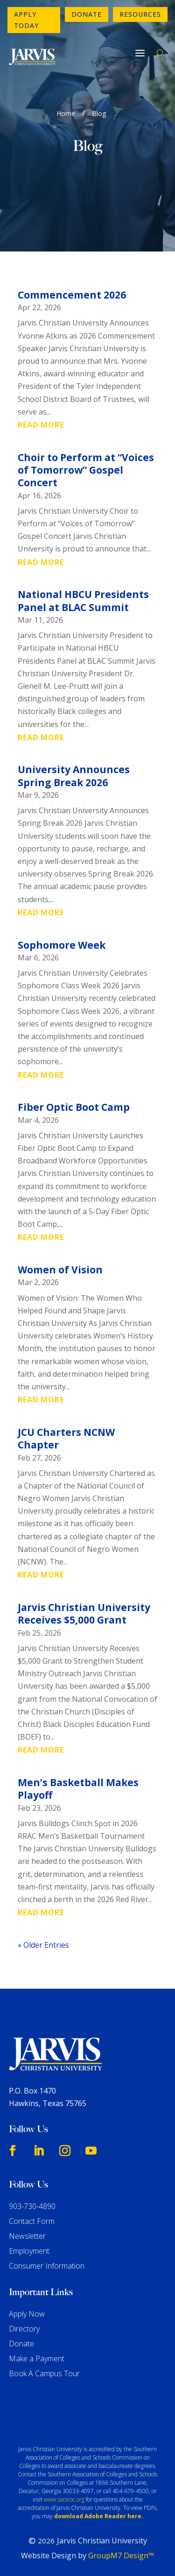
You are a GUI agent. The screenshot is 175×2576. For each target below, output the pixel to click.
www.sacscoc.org (64, 2499)
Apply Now (27, 2314)
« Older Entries (43, 1945)
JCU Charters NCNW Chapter (66, 1438)
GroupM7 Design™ (121, 2555)
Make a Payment (36, 2358)
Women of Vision (60, 1269)
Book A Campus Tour (44, 2373)
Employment (29, 2251)
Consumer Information (46, 2266)
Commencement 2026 (72, 294)
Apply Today (26, 20)
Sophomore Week (61, 945)
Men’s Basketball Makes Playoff (78, 1788)
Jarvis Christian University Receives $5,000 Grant (84, 1613)
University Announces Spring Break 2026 (74, 775)
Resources (140, 14)
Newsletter (27, 2236)
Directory (24, 2329)
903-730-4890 (32, 2206)
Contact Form (32, 2221)
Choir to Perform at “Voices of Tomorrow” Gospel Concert (86, 470)
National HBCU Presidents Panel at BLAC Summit (83, 600)
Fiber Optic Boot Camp (74, 1107)
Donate (86, 14)
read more (41, 425)
